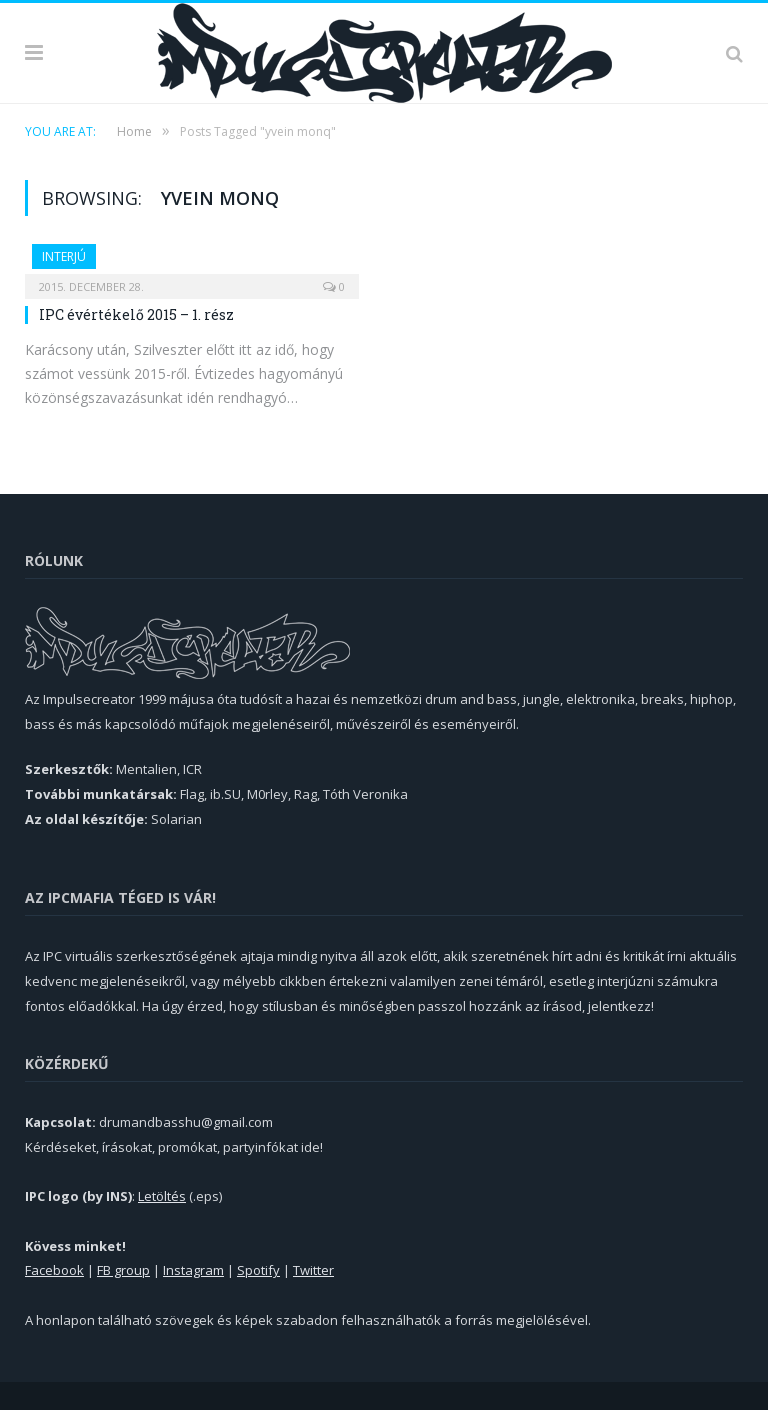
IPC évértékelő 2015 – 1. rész (136, 314)
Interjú (64, 256)
